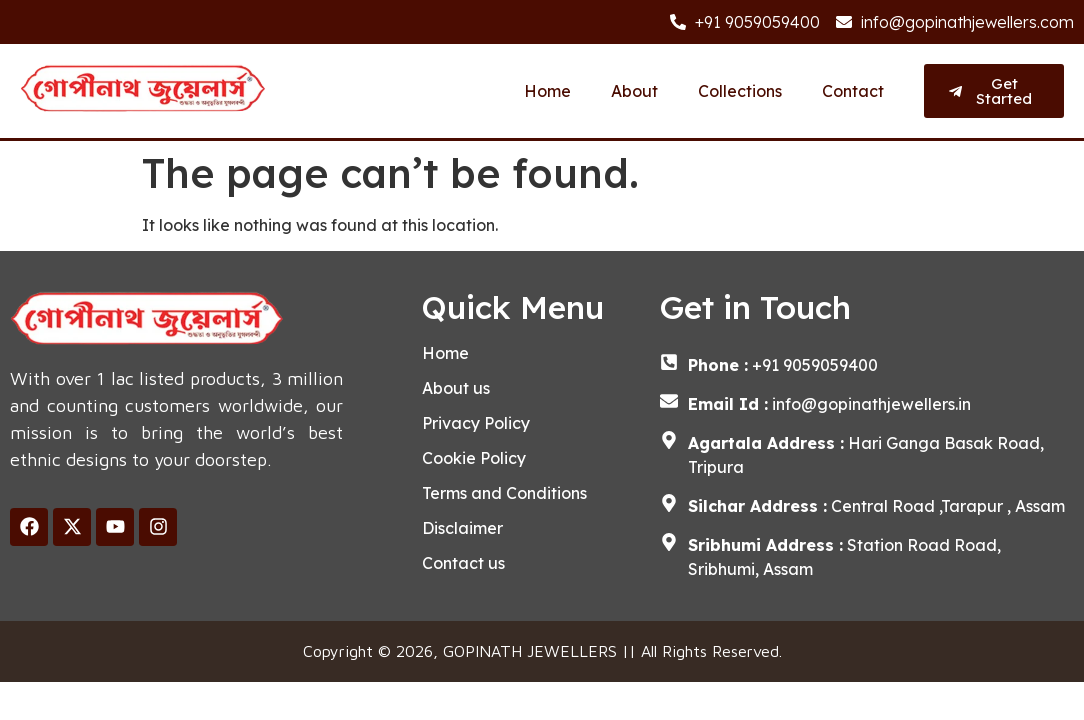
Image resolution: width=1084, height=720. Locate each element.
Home (547, 91)
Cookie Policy (474, 458)
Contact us (463, 563)
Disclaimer (462, 528)
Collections (740, 91)
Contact (853, 91)
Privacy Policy (476, 423)
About (634, 91)
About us (456, 388)
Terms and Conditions (504, 493)
